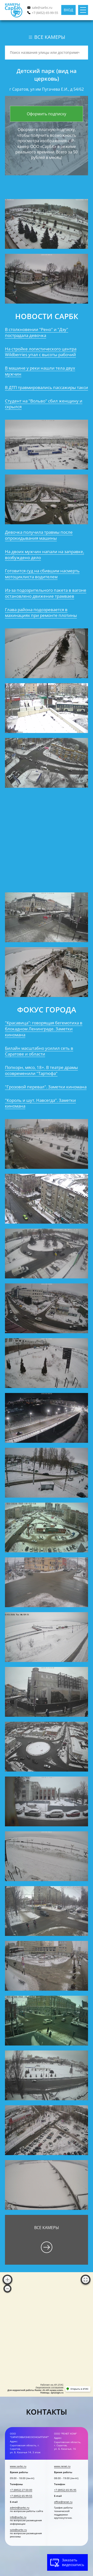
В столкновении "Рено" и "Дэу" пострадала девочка (36, 332)
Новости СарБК (46, 316)
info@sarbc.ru (18, 2517)
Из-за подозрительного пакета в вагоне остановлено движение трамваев (45, 593)
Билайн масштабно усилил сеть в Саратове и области (39, 1051)
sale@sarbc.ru (42, 7)
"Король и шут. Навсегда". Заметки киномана (40, 1103)
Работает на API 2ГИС (51, 2384)
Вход (68, 9)
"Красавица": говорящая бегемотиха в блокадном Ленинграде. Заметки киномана (43, 1029)
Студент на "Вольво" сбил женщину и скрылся (43, 404)
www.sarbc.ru (18, 2466)
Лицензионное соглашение (49, 2387)
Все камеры (46, 37)
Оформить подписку (46, 114)
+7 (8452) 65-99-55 (45, 13)
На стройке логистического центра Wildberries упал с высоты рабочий (40, 352)
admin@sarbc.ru (19, 2507)
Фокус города (46, 1009)
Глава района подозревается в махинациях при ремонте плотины (41, 612)
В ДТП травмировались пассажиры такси (46, 387)
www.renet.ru (62, 2466)
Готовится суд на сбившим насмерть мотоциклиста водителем (42, 574)
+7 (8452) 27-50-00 (21, 2490)
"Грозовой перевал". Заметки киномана (46, 1087)
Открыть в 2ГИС (79, 2389)
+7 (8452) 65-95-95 (65, 2490)
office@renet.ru (63, 2502)
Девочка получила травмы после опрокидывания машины (39, 535)
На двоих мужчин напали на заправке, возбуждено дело (44, 554)
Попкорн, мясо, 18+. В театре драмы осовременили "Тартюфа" (41, 1070)
